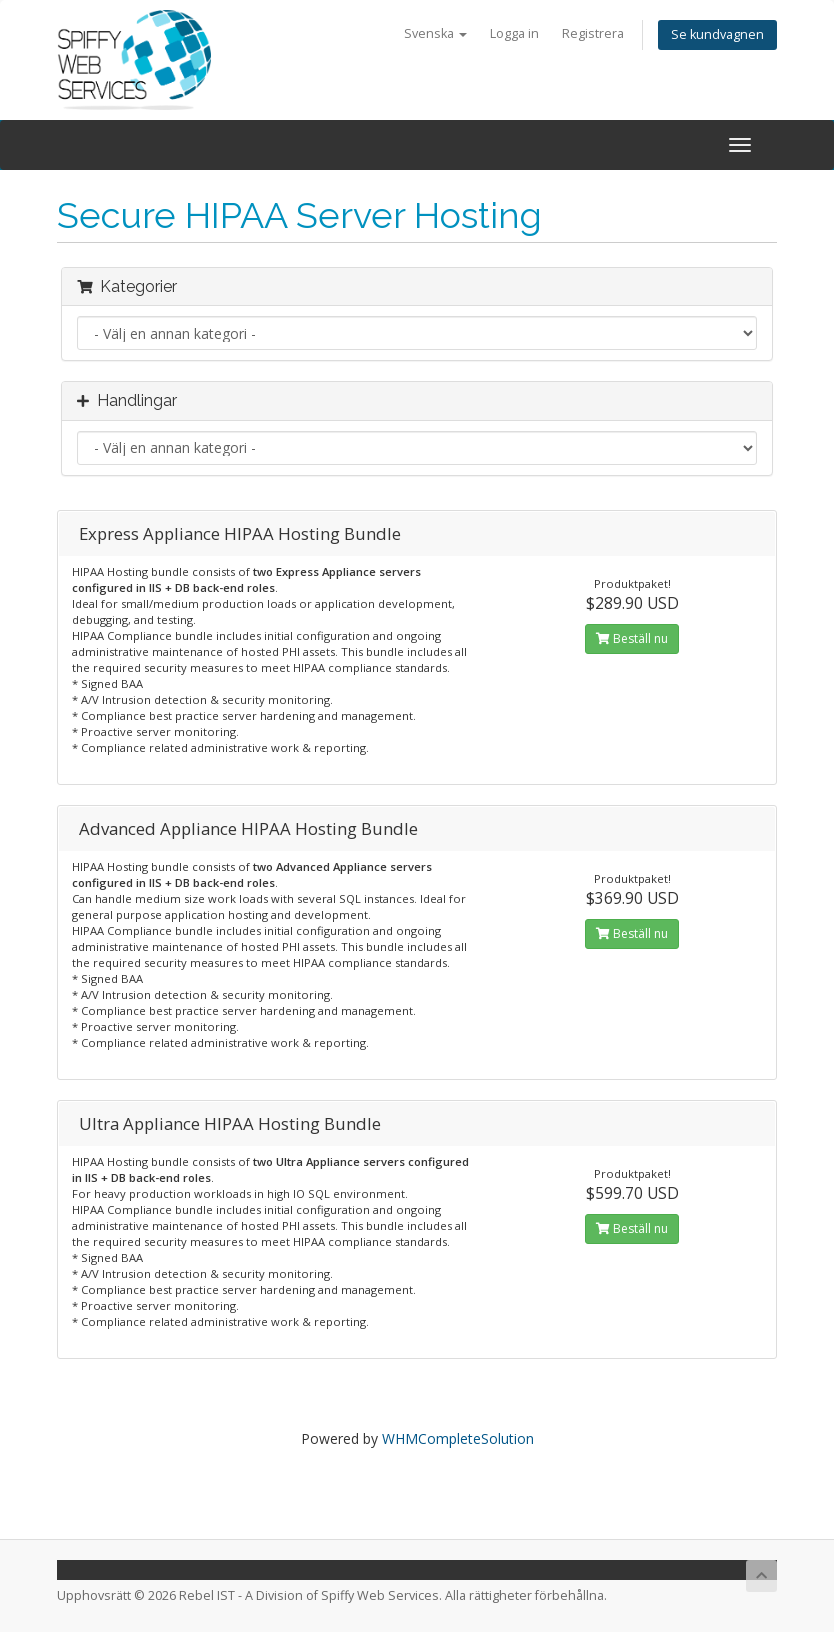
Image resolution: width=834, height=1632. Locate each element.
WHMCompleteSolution (458, 1438)
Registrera (593, 33)
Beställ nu (632, 638)
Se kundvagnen (717, 34)
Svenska (435, 33)
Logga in (514, 33)
